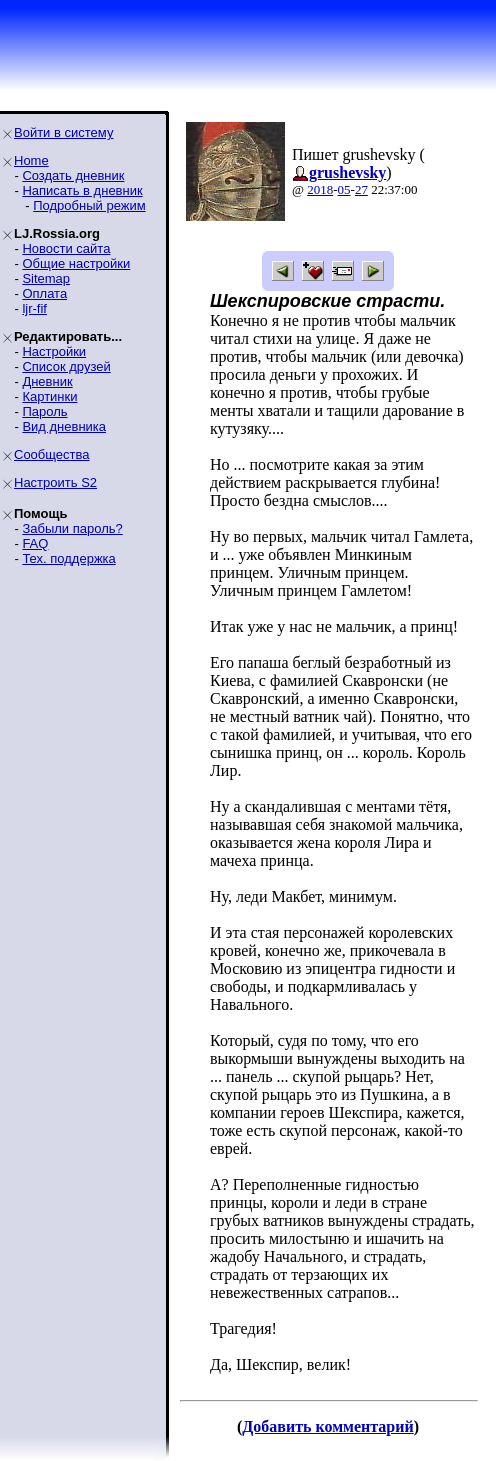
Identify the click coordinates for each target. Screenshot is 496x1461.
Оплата (44, 293)
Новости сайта (66, 248)
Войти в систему (63, 132)
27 (361, 189)
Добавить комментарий (327, 1426)
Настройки (54, 351)
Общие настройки (76, 263)
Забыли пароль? (72, 528)
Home (31, 160)
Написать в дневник (82, 190)
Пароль (44, 411)
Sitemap (46, 278)
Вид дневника (64, 426)
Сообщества (52, 454)
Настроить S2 (55, 482)
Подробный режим (89, 205)
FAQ (35, 543)
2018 (320, 189)
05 (344, 189)
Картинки (49, 396)
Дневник (47, 381)
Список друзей (66, 366)
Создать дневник (73, 175)
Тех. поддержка (68, 558)
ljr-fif (34, 308)
